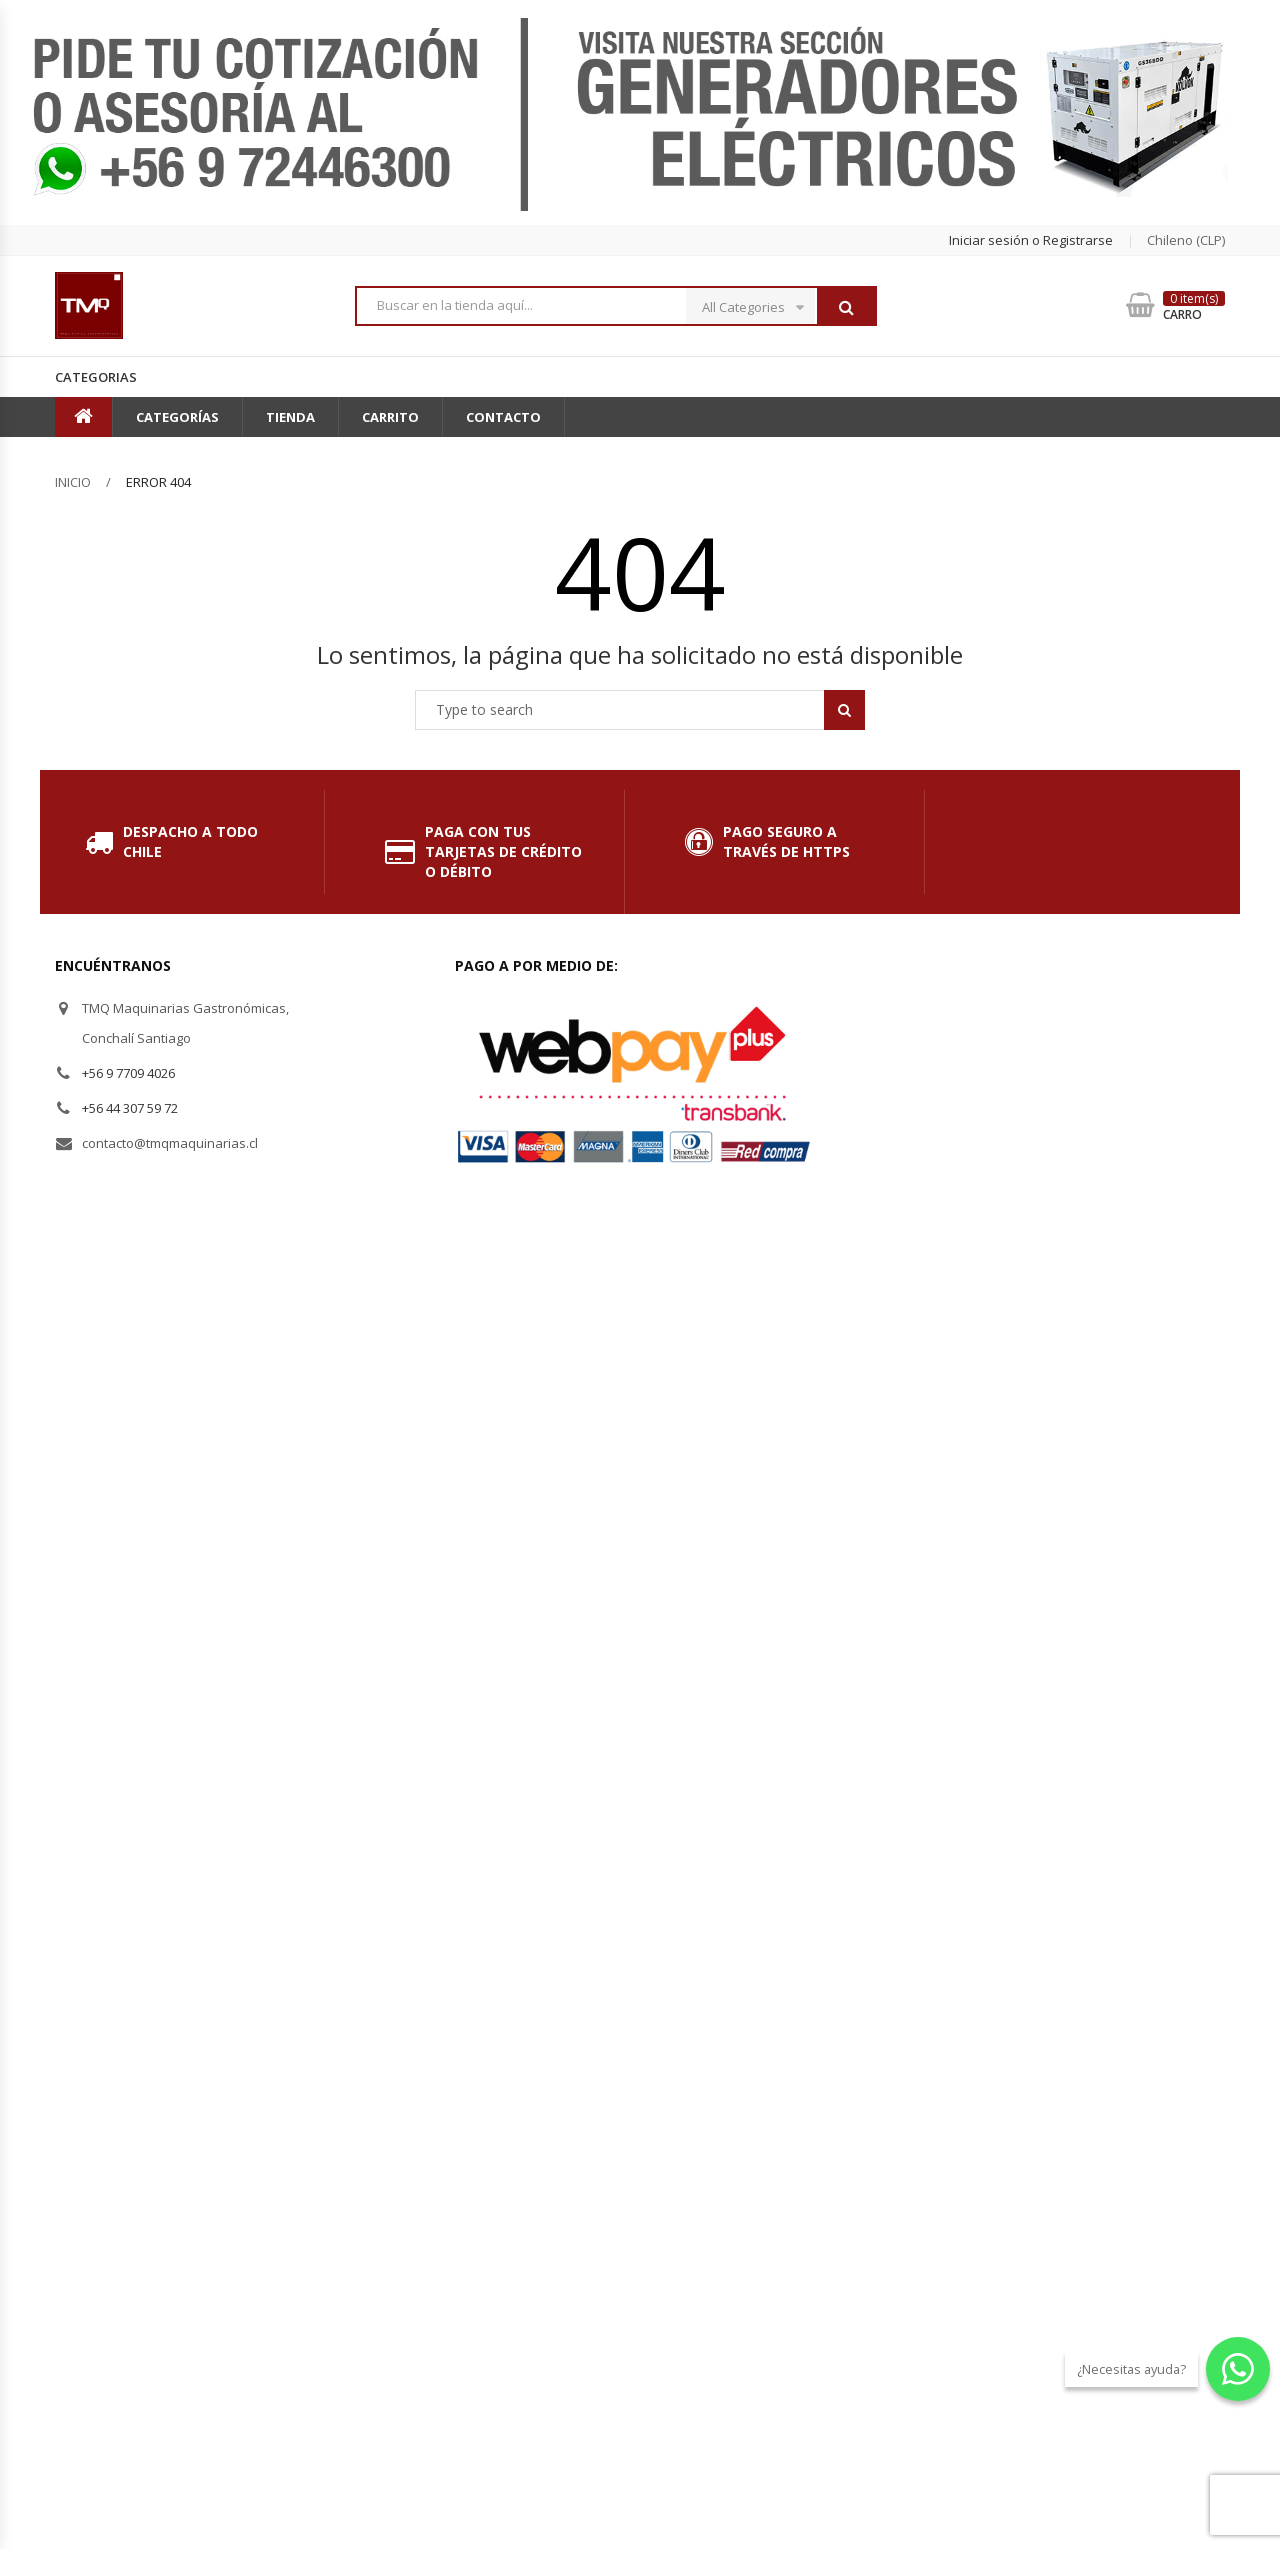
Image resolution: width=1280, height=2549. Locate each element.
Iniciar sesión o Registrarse (1031, 240)
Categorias (96, 377)
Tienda (290, 417)
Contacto (503, 417)
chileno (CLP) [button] (1186, 240)
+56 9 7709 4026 (128, 1073)
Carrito (390, 417)
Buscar (846, 307)
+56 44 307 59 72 (130, 1108)
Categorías (177, 417)
